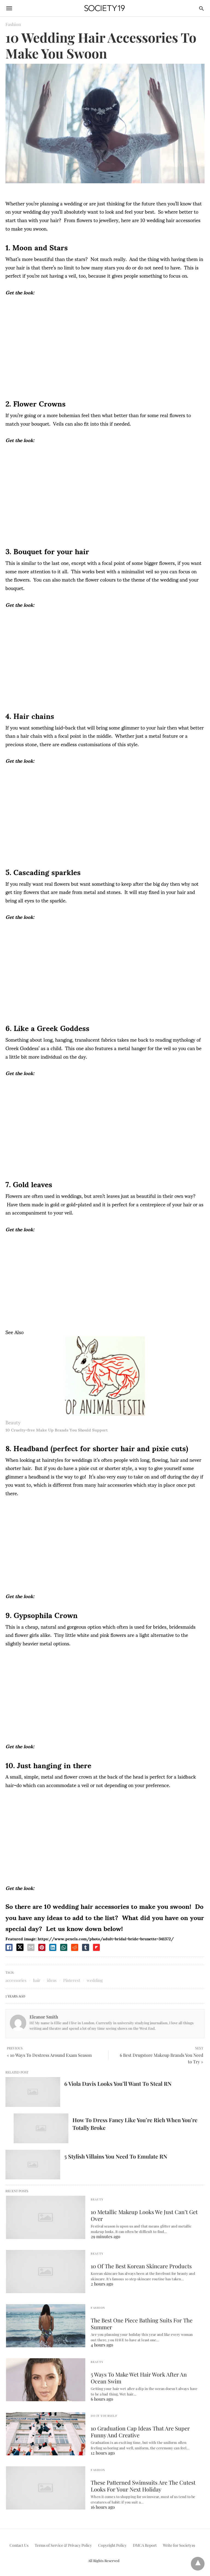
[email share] (30, 1947)
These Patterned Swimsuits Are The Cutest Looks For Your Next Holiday (143, 2486)
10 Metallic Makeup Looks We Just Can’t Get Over (144, 2215)
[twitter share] (20, 1947)
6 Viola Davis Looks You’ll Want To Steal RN (117, 2083)
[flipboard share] (96, 1947)
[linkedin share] (52, 1947)
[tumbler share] (85, 1947)
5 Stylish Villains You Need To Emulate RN (115, 2156)
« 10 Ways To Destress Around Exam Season (49, 2055)
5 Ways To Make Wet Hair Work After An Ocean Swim (139, 2378)
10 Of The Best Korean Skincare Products (141, 2266)
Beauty (13, 1422)
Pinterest (71, 1980)
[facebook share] (9, 1947)
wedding (95, 1980)
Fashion (13, 24)
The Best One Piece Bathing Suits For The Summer (141, 2323)
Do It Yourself (104, 2416)
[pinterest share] (41, 1947)
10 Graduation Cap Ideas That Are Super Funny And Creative (140, 2431)
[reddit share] (74, 1947)
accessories (16, 1980)
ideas (52, 1980)
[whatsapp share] (63, 1947)
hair (36, 1980)
